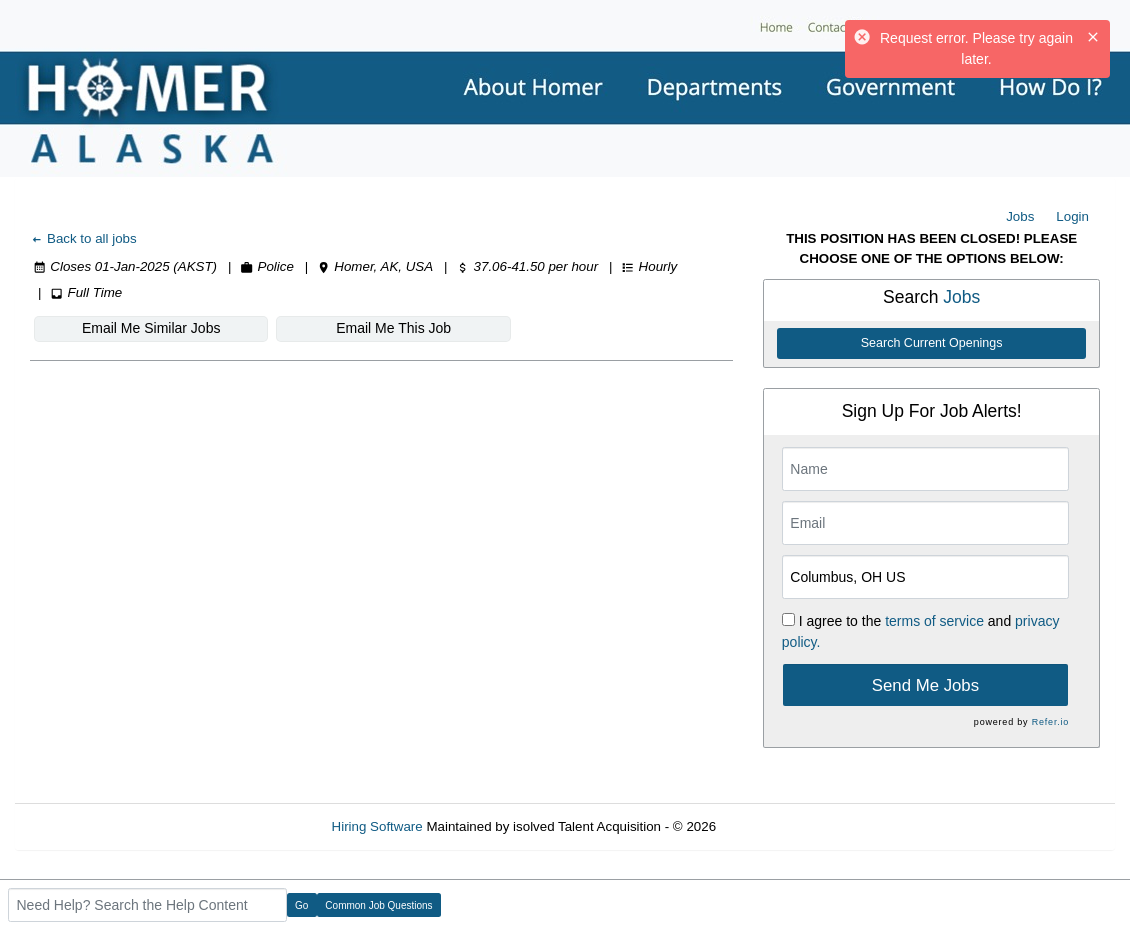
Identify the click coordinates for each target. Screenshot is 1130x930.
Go (301, 905)
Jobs (1020, 216)
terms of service (934, 621)
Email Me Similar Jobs (151, 328)
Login (1072, 216)
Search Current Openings (932, 343)
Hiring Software (377, 826)
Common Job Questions (378, 905)
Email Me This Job (393, 328)
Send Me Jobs (925, 685)
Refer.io (1050, 722)
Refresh (775, 826)
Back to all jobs (83, 238)
